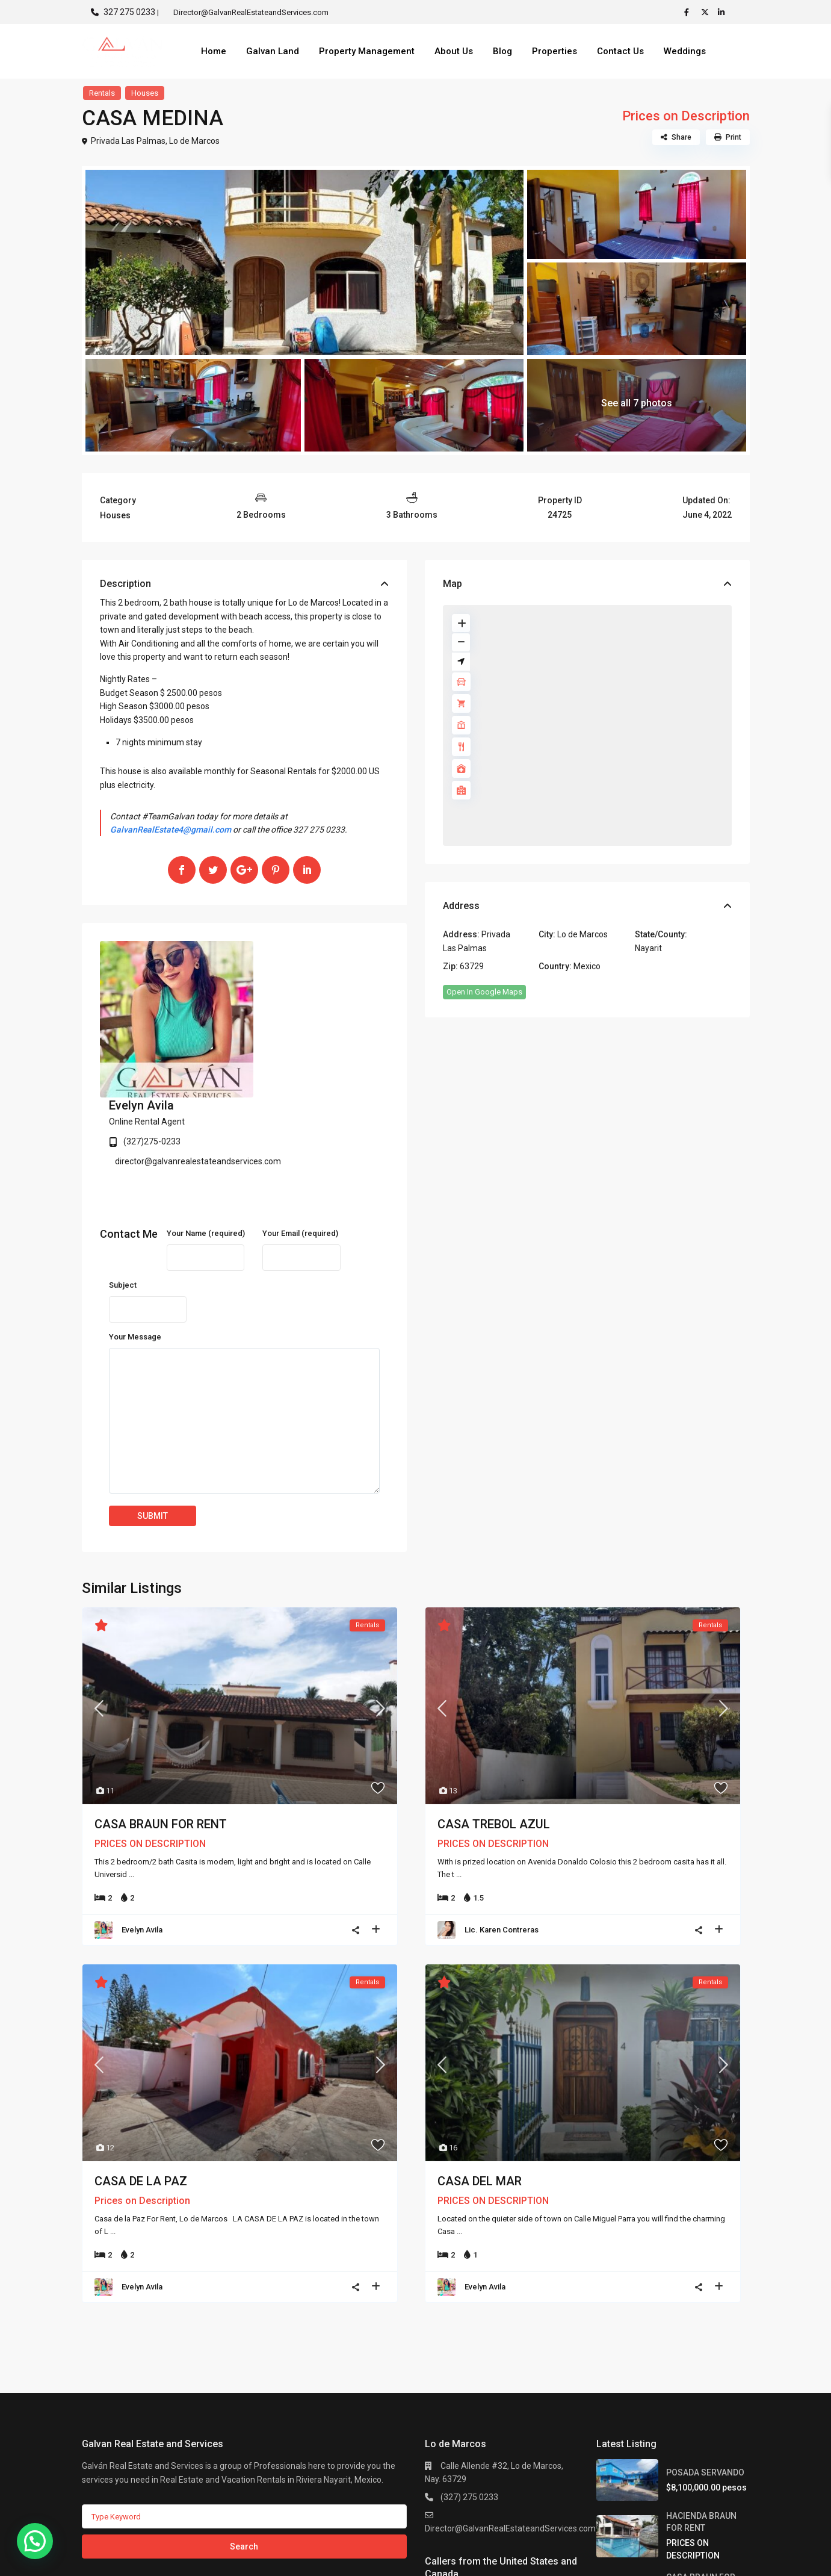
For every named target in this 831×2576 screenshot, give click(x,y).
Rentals (102, 93)
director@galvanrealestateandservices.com (342, 1005)
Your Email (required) (300, 1112)
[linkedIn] (723, 12)
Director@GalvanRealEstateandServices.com (510, 2408)
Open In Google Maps (484, 991)
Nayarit (648, 948)
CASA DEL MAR (479, 2060)
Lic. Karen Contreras (502, 1809)
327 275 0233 (129, 12)
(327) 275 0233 (469, 2377)
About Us (453, 51)
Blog (502, 51)
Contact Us (620, 51)
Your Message (135, 1216)
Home (213, 51)
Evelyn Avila (285, 949)
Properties (554, 51)
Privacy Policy (724, 2557)
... (131, 1753)
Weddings (685, 51)
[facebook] (689, 12)
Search (244, 2426)
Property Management (367, 51)
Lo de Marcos (194, 141)
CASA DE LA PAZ (140, 2060)
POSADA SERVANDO (705, 2352)
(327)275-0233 (296, 985)
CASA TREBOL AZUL (493, 1703)
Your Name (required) (206, 1112)
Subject (123, 1164)
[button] (35, 2541)
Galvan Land (272, 51)
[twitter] (706, 12)
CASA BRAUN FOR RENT (160, 1703)
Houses (144, 93)
